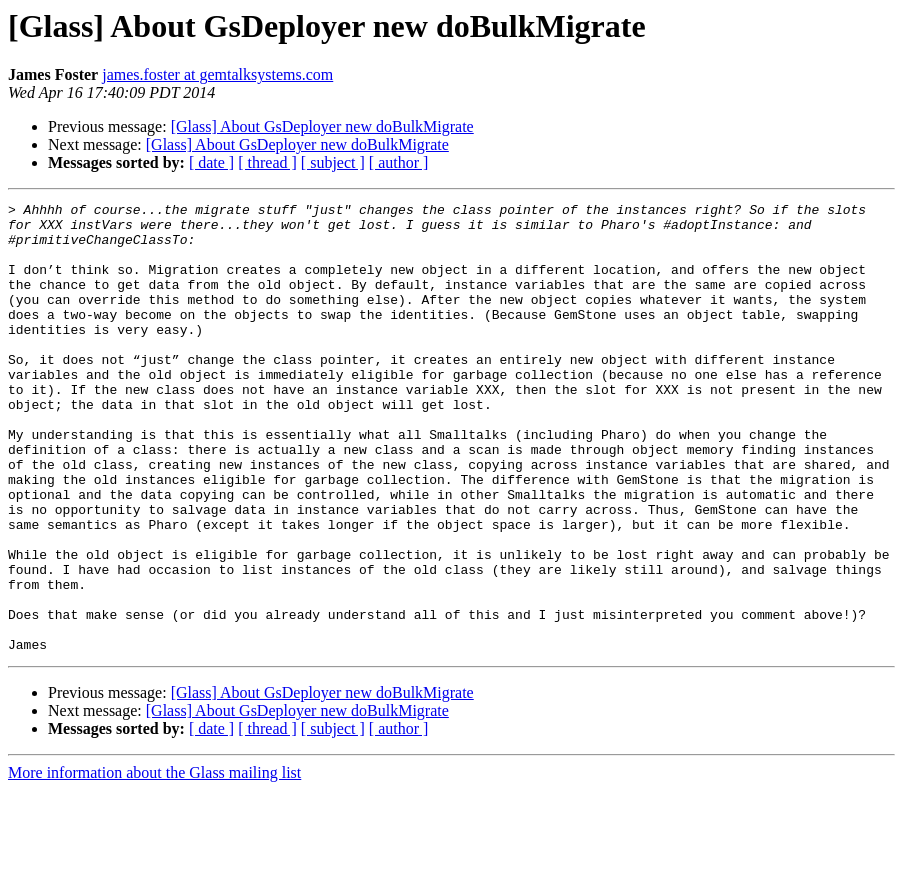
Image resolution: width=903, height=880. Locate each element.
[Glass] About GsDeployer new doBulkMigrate (322, 126)
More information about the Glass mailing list (154, 862)
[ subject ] (333, 162)
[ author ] (399, 162)
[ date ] (211, 162)
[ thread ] (267, 162)
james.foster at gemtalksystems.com (217, 74)
